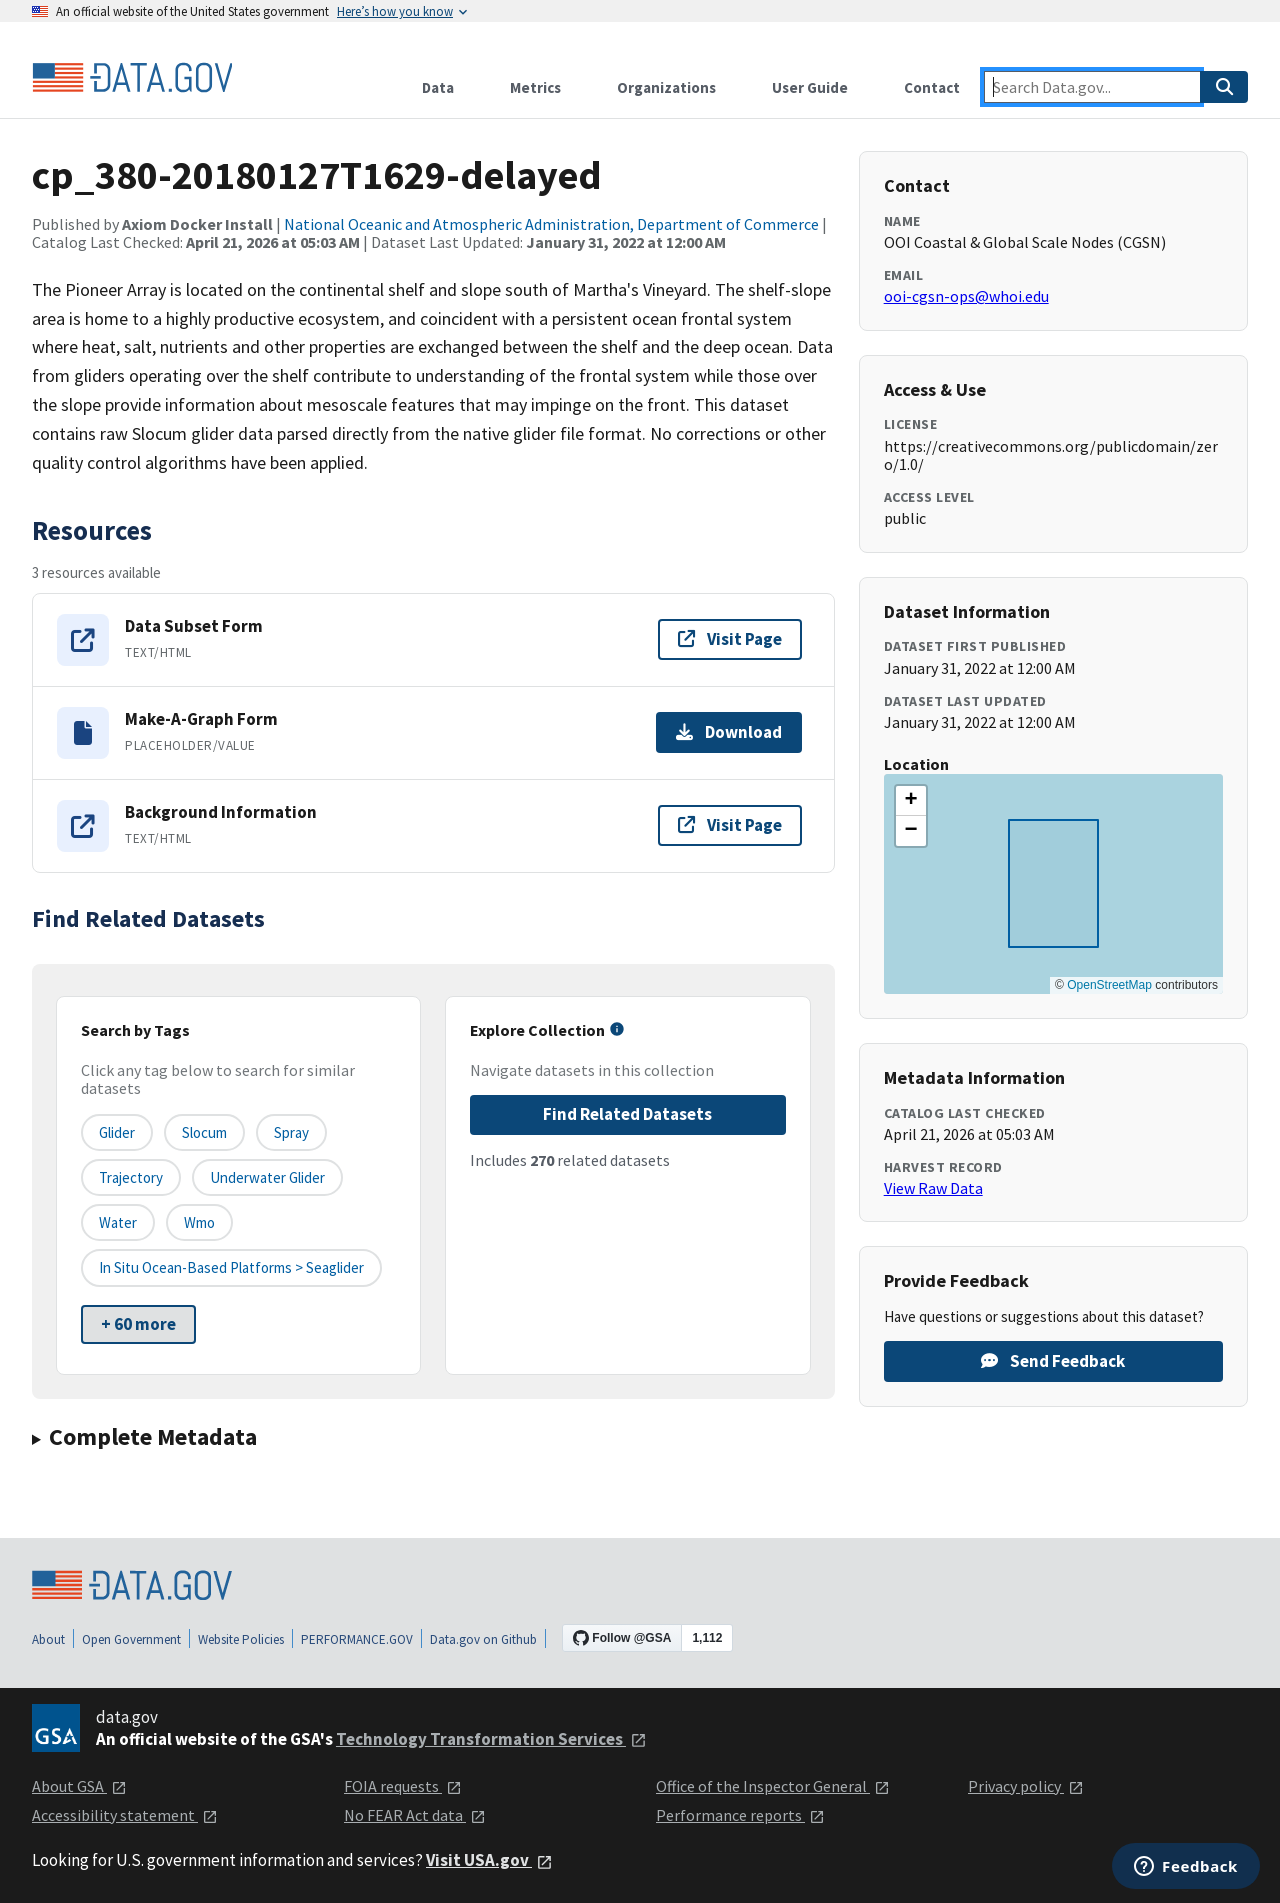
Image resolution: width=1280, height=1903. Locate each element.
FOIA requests (403, 1786)
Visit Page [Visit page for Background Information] (730, 825)
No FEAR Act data (415, 1815)
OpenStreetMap (1109, 985)
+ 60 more (138, 1324)
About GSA (79, 1786)
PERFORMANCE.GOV (357, 1639)
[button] (911, 801)
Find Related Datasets (627, 1114)
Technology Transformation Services (491, 1739)
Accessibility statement (125, 1815)
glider (117, 1132)
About (48, 1639)
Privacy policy (1026, 1786)
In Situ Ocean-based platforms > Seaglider (231, 1267)
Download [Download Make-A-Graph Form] (729, 732)
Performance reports (740, 1815)
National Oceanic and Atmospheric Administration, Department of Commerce (551, 224)
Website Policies (241, 1639)
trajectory (131, 1177)
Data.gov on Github (483, 1639)
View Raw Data (933, 1188)
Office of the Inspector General (773, 1786)
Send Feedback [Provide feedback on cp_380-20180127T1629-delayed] (1053, 1361)
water (118, 1222)
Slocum (204, 1132)
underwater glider (267, 1177)
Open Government (131, 1639)
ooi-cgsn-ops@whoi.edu (966, 296)
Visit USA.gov (489, 1860)
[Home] (132, 78)
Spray (291, 1132)
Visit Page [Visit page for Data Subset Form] (730, 639)
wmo (199, 1222)
